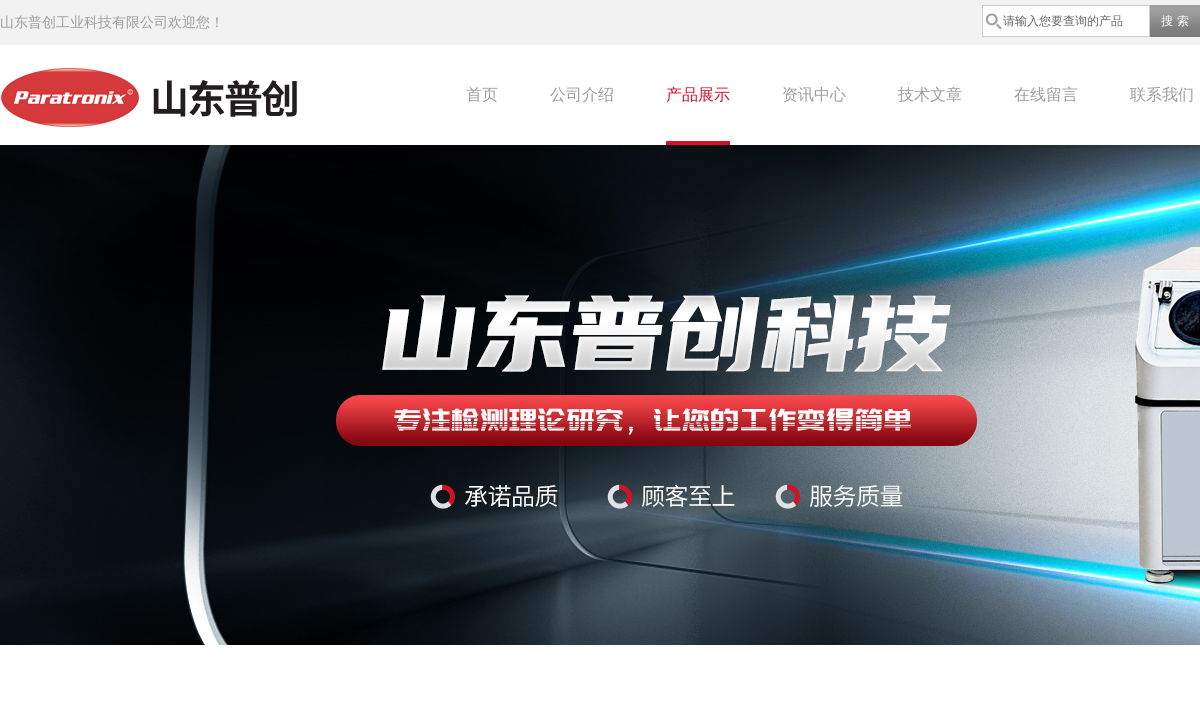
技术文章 (930, 94)
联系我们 (1162, 94)
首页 (482, 94)
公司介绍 (582, 94)
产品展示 (698, 94)
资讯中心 (814, 94)
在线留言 (1046, 94)
